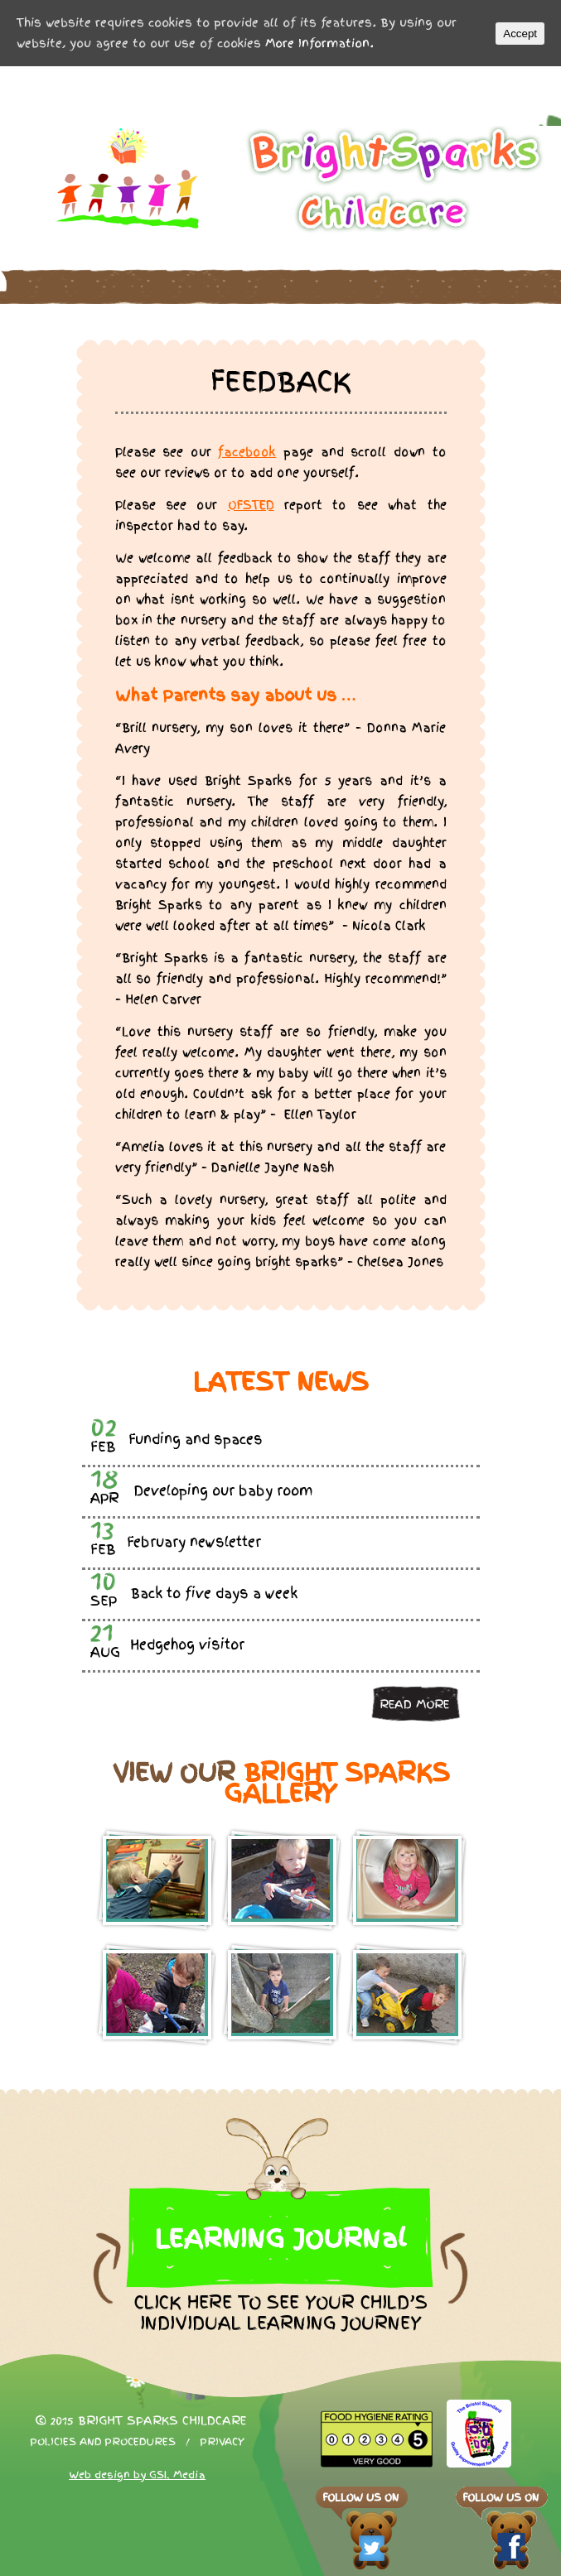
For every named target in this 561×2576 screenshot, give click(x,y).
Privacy (222, 2441)
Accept (520, 33)
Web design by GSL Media (137, 2475)
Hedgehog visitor (187, 1644)
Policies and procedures (103, 2441)
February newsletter (194, 1542)
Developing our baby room (223, 1490)
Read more (414, 1704)
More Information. (319, 43)
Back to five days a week (214, 1593)
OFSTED (251, 505)
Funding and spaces (195, 1439)
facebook (247, 452)
